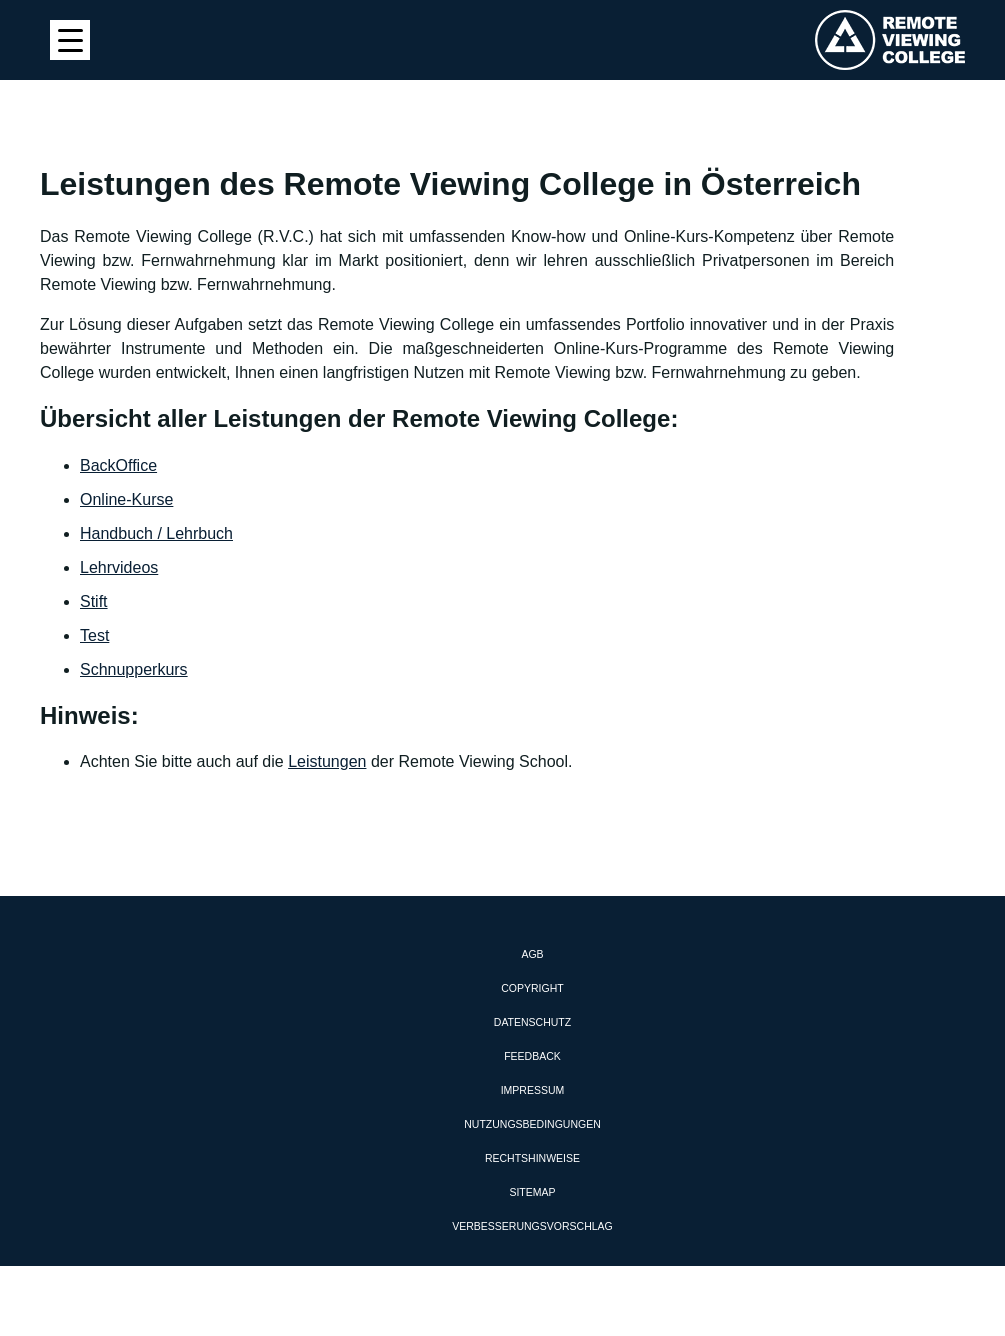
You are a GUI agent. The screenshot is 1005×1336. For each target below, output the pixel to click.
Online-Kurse (126, 499)
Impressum (533, 1090)
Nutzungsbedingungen (532, 1124)
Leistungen (327, 761)
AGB (532, 954)
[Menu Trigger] (70, 40)
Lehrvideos (119, 567)
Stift (94, 601)
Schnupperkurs (134, 669)
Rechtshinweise (532, 1158)
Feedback (532, 1056)
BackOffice (118, 465)
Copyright (532, 988)
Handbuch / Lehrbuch (156, 533)
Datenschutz (532, 1022)
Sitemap (532, 1192)
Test (94, 635)
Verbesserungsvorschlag (532, 1226)
